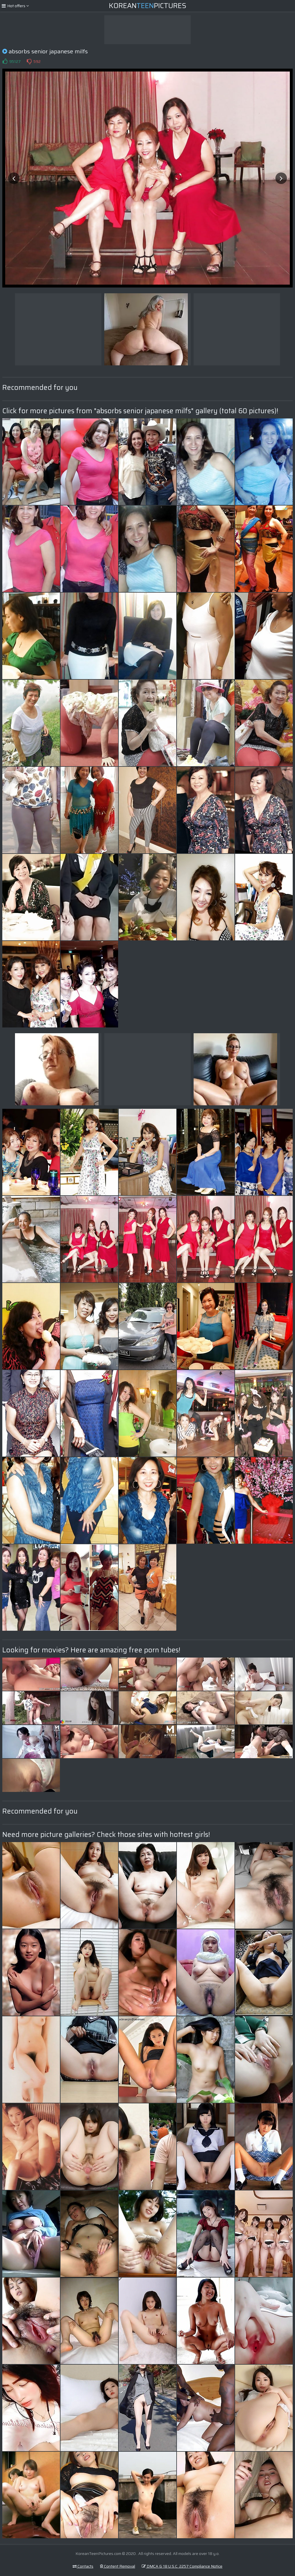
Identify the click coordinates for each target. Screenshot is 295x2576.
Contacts (83, 2566)
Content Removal (117, 2566)
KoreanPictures (147, 5)
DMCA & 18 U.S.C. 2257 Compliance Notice (182, 2566)
